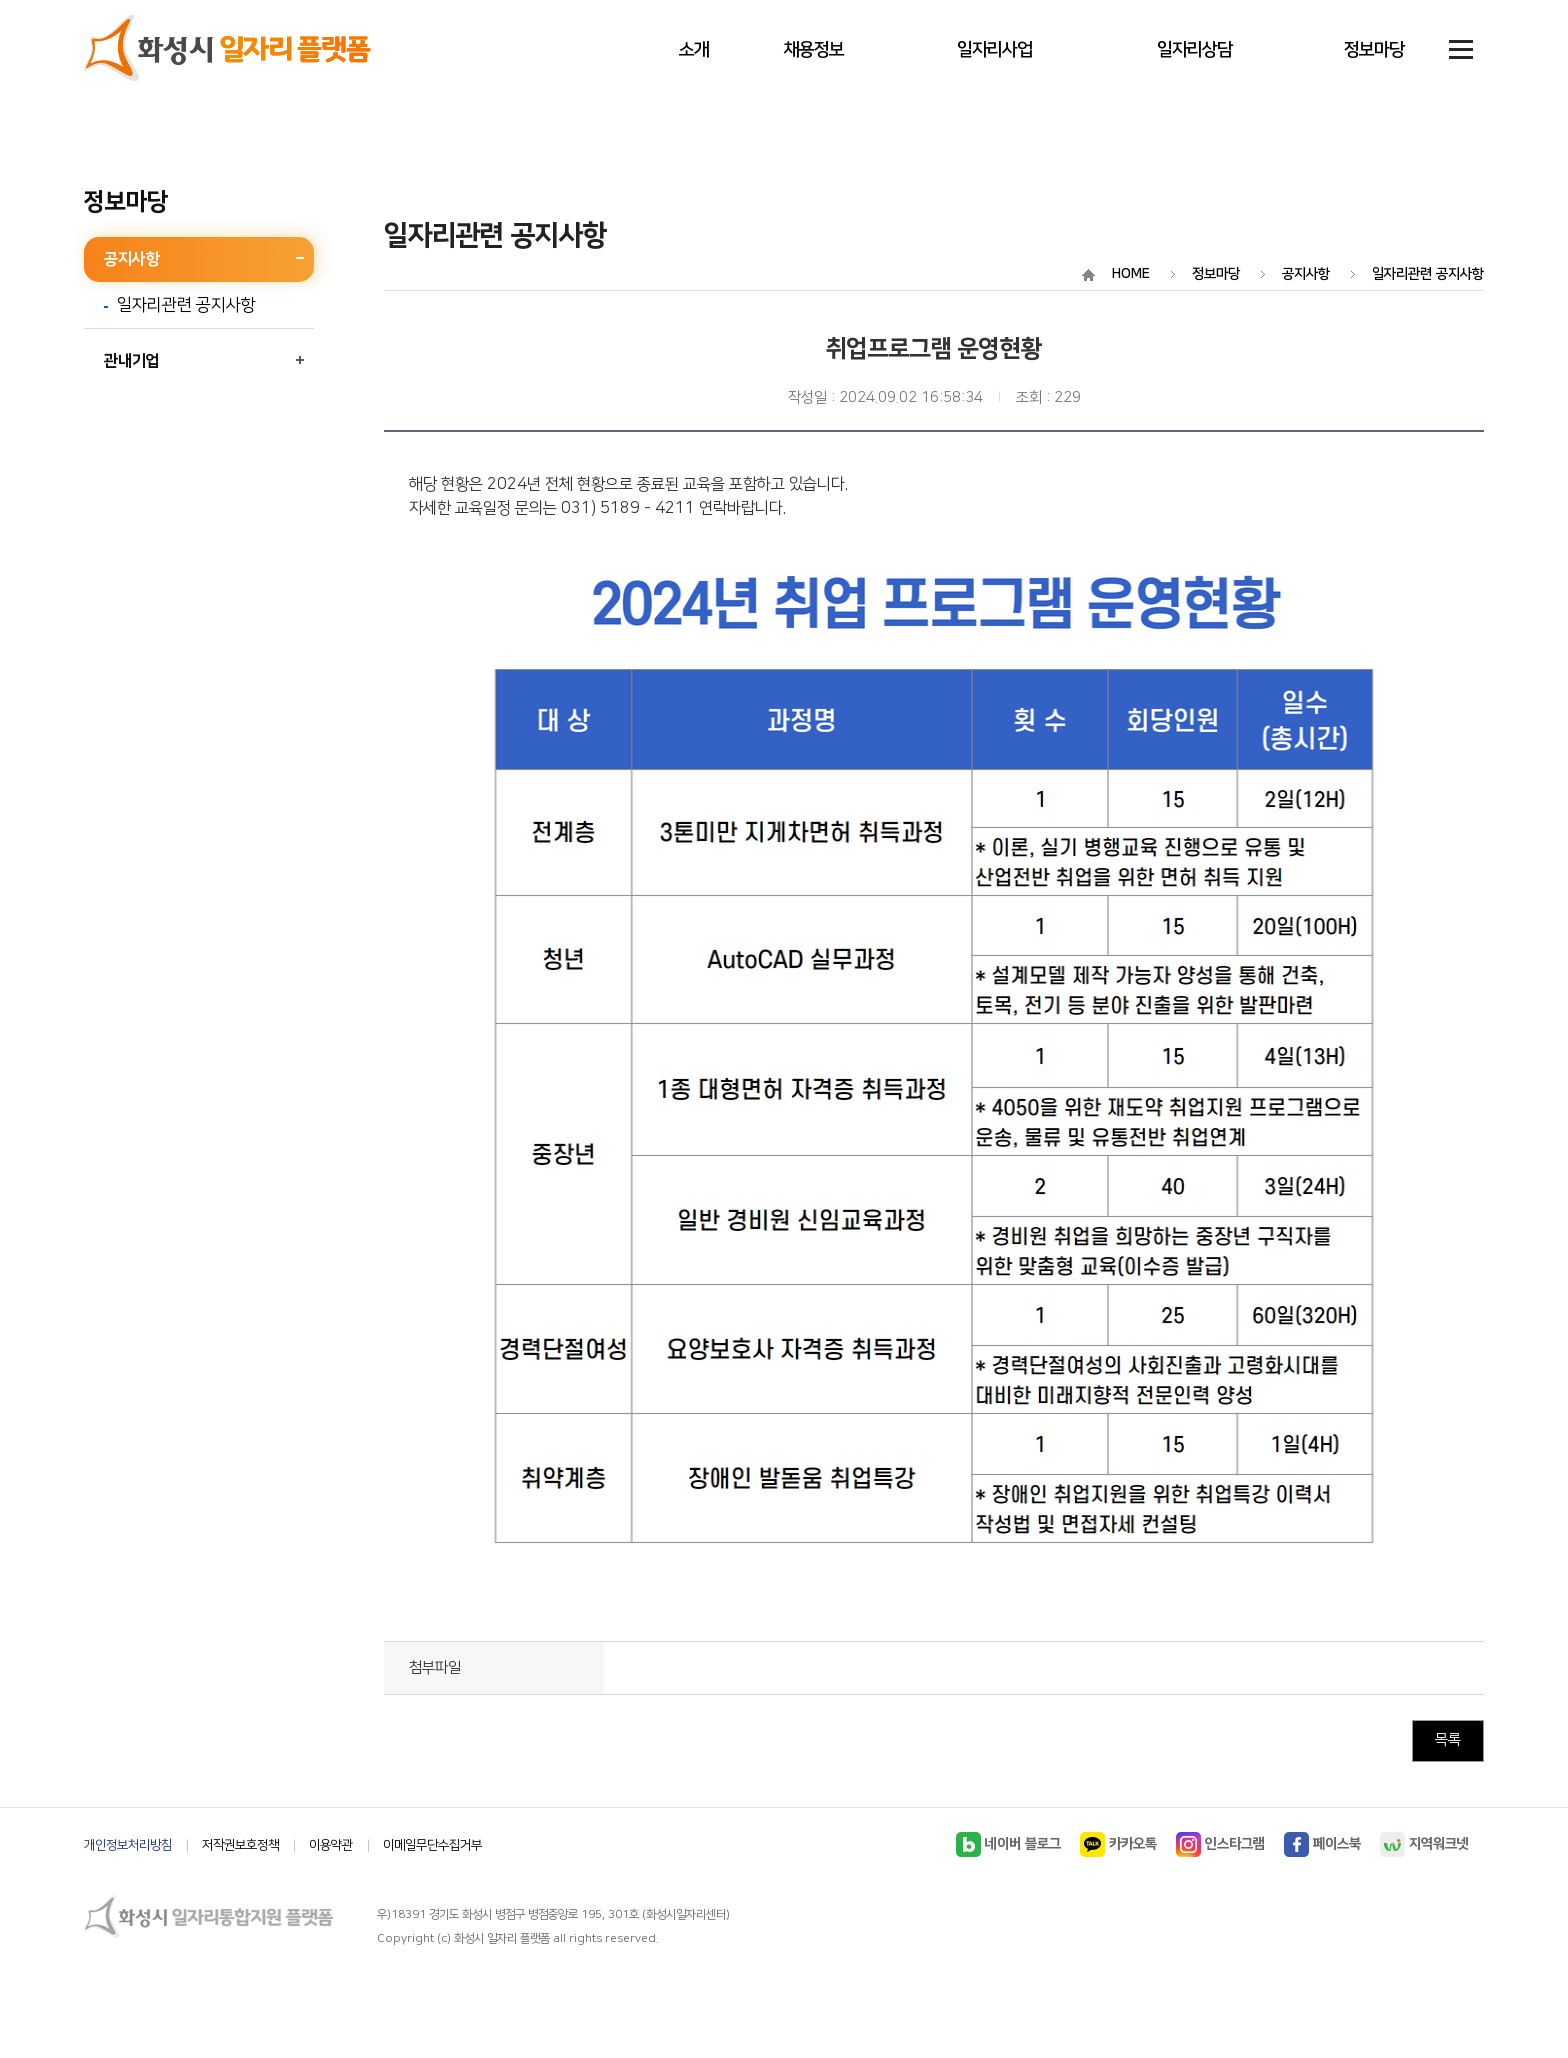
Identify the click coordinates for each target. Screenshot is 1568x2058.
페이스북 (1322, 1844)
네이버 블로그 (1008, 1844)
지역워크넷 (1424, 1844)
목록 (1448, 1739)
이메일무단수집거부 (432, 1845)
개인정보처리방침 (128, 1845)
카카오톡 (1118, 1844)
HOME (1131, 274)
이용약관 (331, 1845)
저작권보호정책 (240, 1845)
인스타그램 (1220, 1844)
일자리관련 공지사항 (186, 306)
